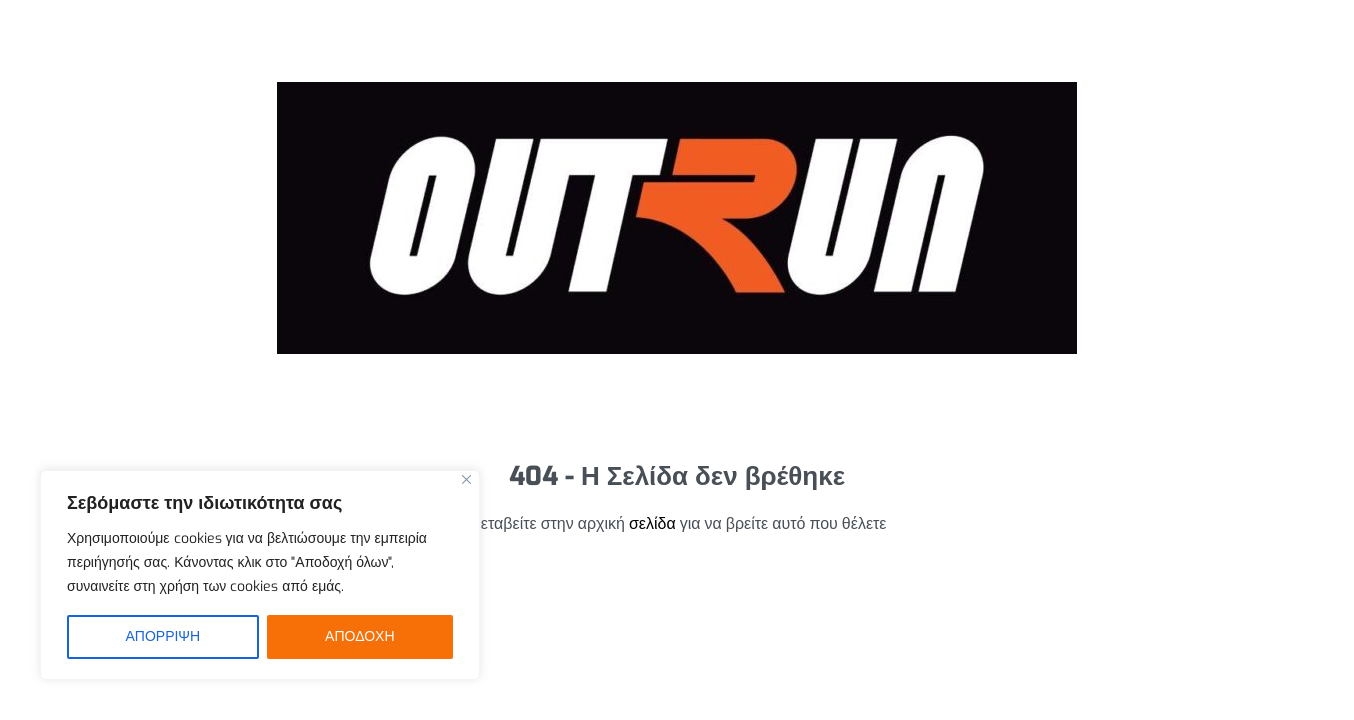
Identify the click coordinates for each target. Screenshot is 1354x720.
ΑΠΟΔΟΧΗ (359, 636)
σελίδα (652, 523)
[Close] (466, 479)
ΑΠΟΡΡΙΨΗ (162, 636)
